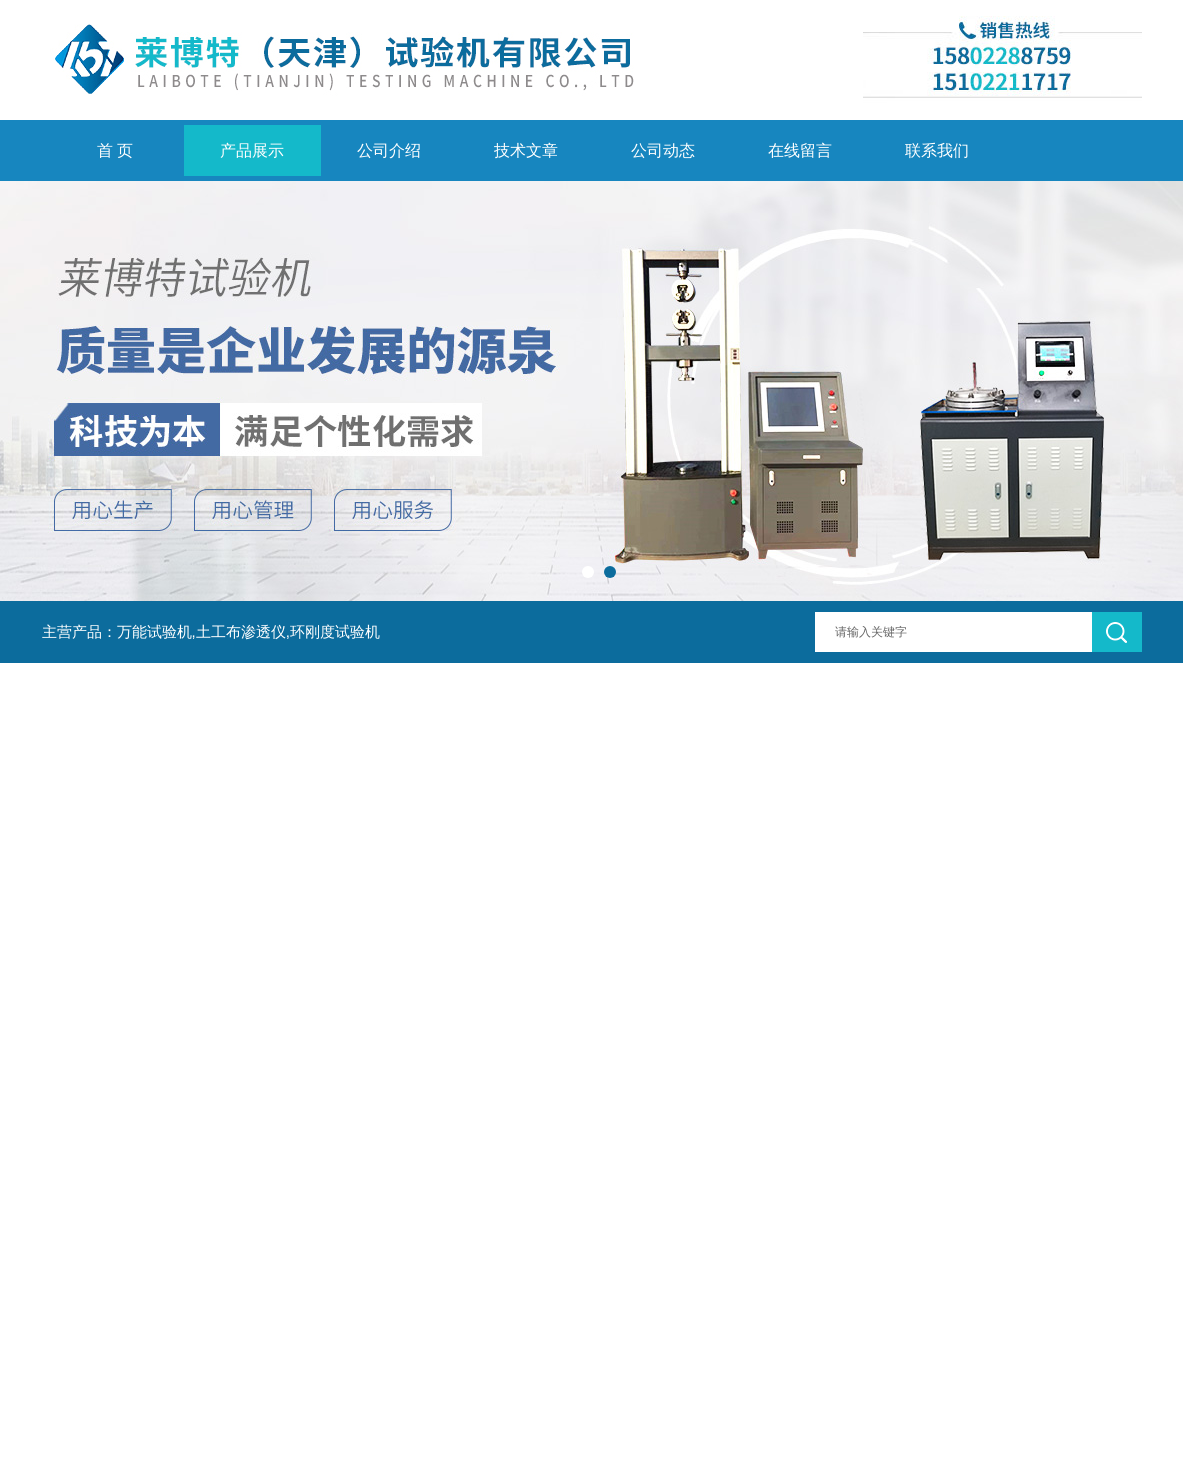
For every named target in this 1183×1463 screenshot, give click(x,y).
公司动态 (663, 150)
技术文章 (526, 150)
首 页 (115, 150)
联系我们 (937, 150)
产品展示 (252, 150)
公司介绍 (389, 150)
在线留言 (800, 150)
